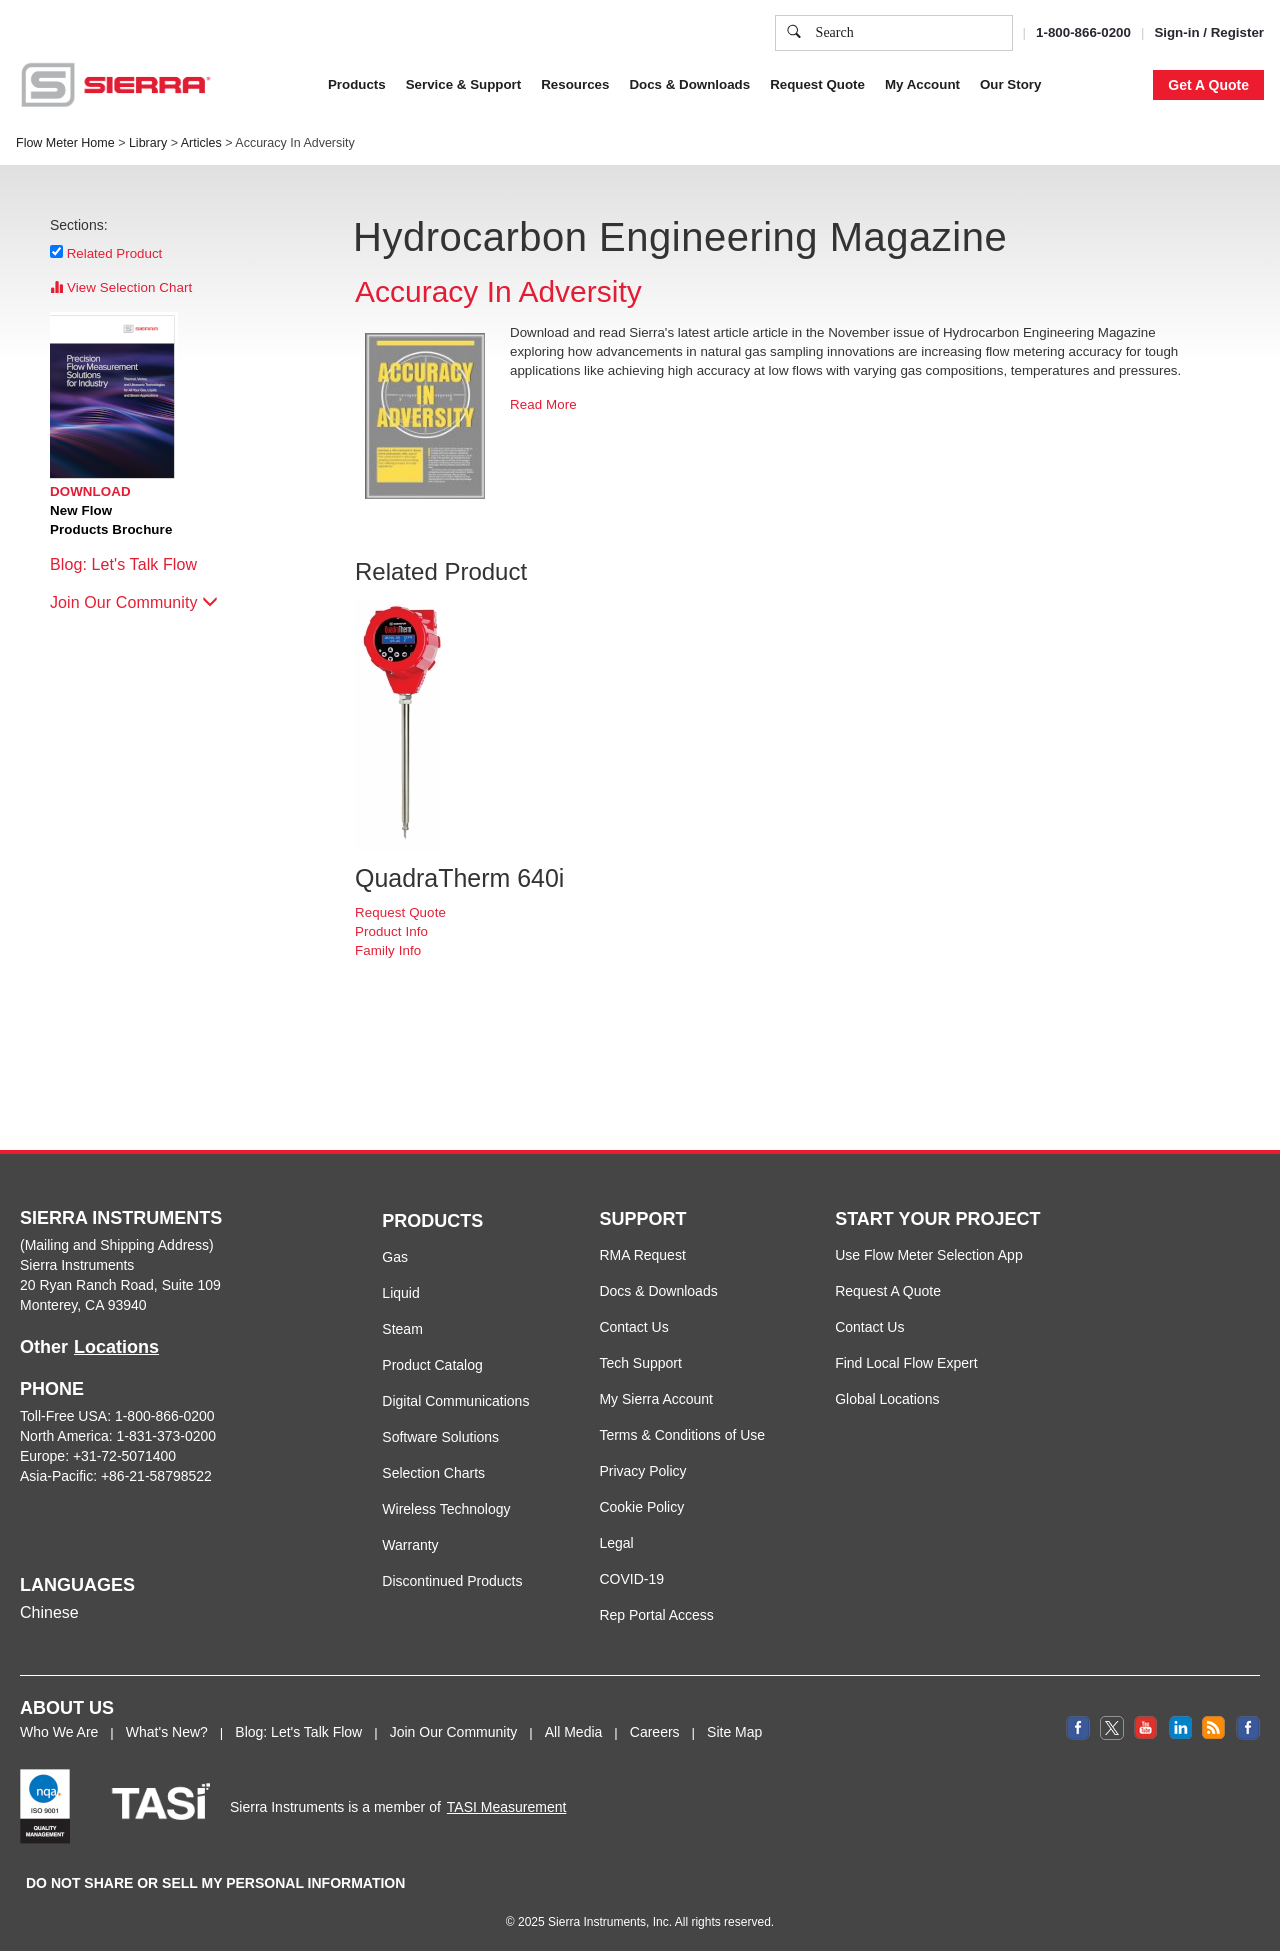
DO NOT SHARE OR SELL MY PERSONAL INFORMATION (215, 1883)
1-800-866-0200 (1083, 32)
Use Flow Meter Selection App (929, 1255)
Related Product (115, 253)
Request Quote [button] (817, 84)
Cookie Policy (641, 1507)
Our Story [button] (1010, 84)
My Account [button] (922, 84)
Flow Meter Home (65, 143)
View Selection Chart (121, 287)
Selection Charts (433, 1473)
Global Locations (887, 1399)
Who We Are (59, 1732)
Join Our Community (134, 602)
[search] (794, 33)
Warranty (410, 1545)
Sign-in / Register (1209, 32)
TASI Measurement (507, 1807)
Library (148, 143)
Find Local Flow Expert (906, 1363)
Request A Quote (888, 1291)
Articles (201, 143)
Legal (616, 1543)
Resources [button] (575, 84)
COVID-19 (631, 1579)
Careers (655, 1732)
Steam (402, 1329)
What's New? (167, 1732)
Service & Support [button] (464, 84)
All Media (574, 1732)
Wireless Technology (446, 1509)
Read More (543, 404)
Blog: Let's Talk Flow (133, 564)
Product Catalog (432, 1365)
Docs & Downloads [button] (689, 84)
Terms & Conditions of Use (682, 1435)
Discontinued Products (452, 1581)
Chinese (49, 1612)
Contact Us (633, 1327)
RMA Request (642, 1255)
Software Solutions (440, 1437)
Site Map (734, 1732)
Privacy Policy (642, 1471)
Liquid (400, 1293)
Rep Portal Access (656, 1615)
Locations (116, 1347)
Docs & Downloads (658, 1291)
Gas (395, 1257)
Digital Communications (455, 1401)
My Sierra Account (656, 1399)
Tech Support (640, 1363)
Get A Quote (1208, 85)
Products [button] (357, 84)
